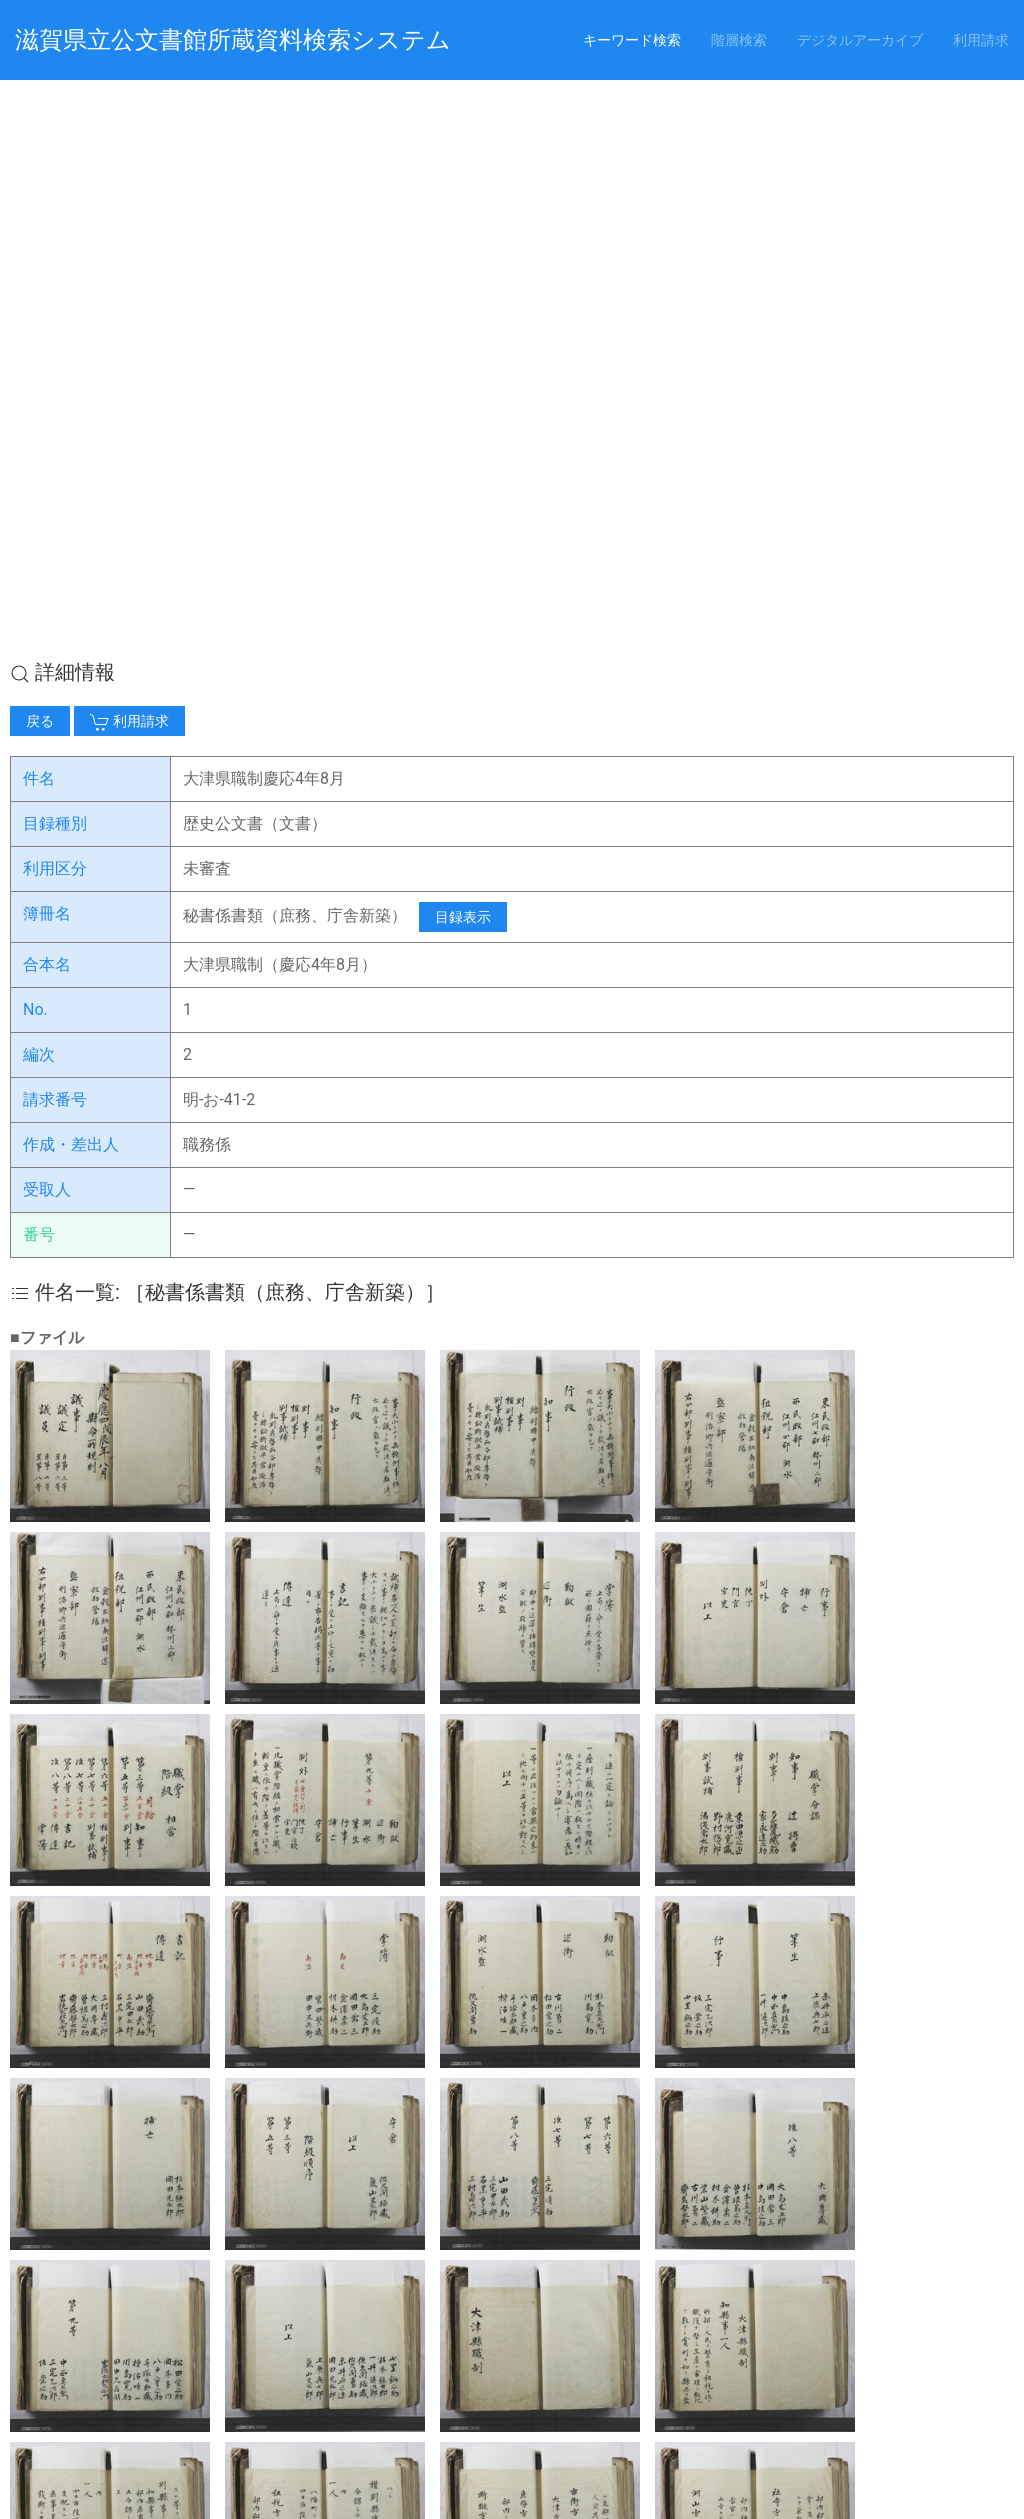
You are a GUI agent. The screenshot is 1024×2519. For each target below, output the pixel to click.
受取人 (47, 621)
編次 (39, 486)
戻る (40, 153)
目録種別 (55, 255)
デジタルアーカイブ (860, 40)
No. (35, 441)
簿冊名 (47, 345)
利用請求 (981, 40)
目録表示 (463, 349)
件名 (39, 210)
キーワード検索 (632, 40)
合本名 (47, 396)
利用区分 (55, 300)
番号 (39, 666)
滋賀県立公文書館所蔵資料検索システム (233, 40)
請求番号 (55, 531)
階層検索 (739, 40)
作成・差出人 (71, 576)
